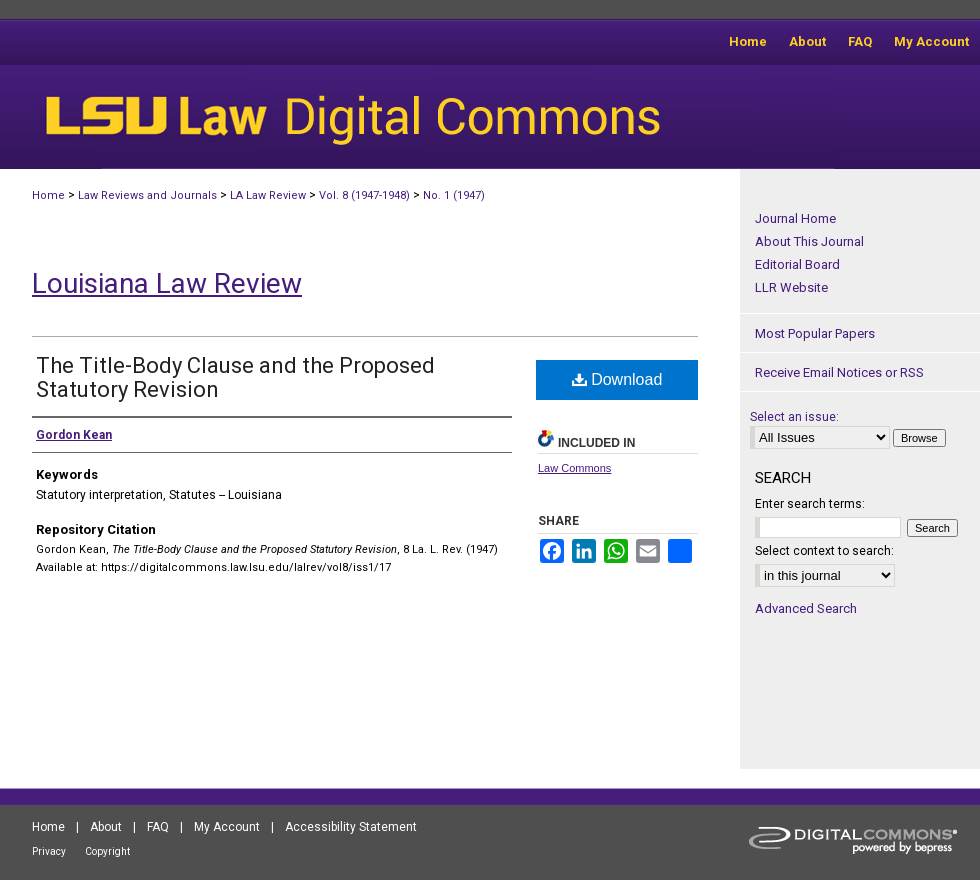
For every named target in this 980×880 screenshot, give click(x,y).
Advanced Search (806, 608)
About (106, 827)
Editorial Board (797, 264)
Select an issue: (794, 417)
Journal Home (795, 218)
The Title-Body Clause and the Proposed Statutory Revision (235, 377)
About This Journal (809, 241)
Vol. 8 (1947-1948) (364, 195)
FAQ (158, 827)
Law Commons (574, 468)
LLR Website (791, 287)
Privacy (49, 851)
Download (617, 379)
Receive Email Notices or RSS (839, 372)
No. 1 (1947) (454, 195)
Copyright (107, 851)
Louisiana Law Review (167, 283)
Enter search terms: (810, 504)
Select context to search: (824, 551)
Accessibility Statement (351, 827)
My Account (227, 827)
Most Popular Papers (815, 333)
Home (48, 195)
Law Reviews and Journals (147, 195)
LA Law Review (268, 195)
